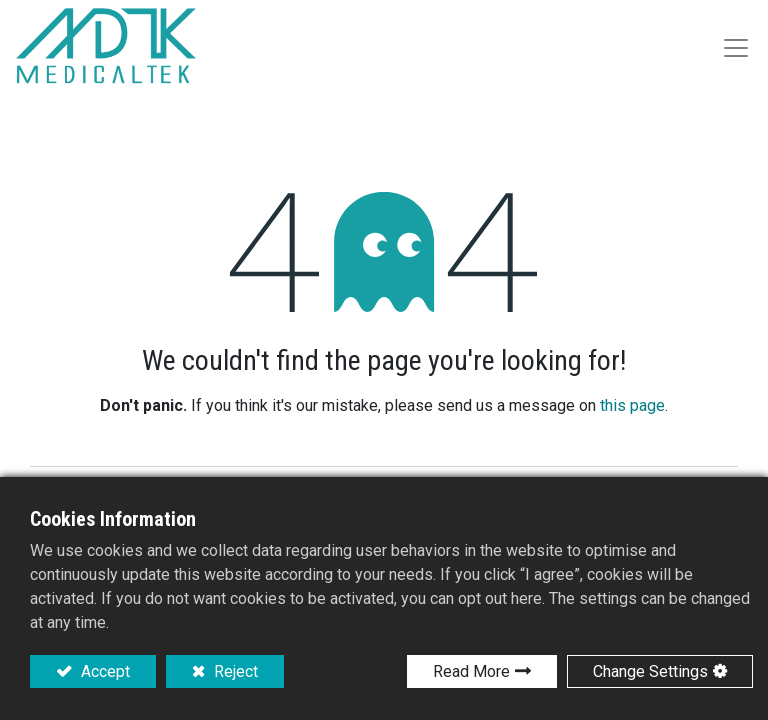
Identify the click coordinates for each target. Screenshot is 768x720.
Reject (234, 671)
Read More (471, 671)
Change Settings (650, 671)
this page (632, 405)
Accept (103, 671)
